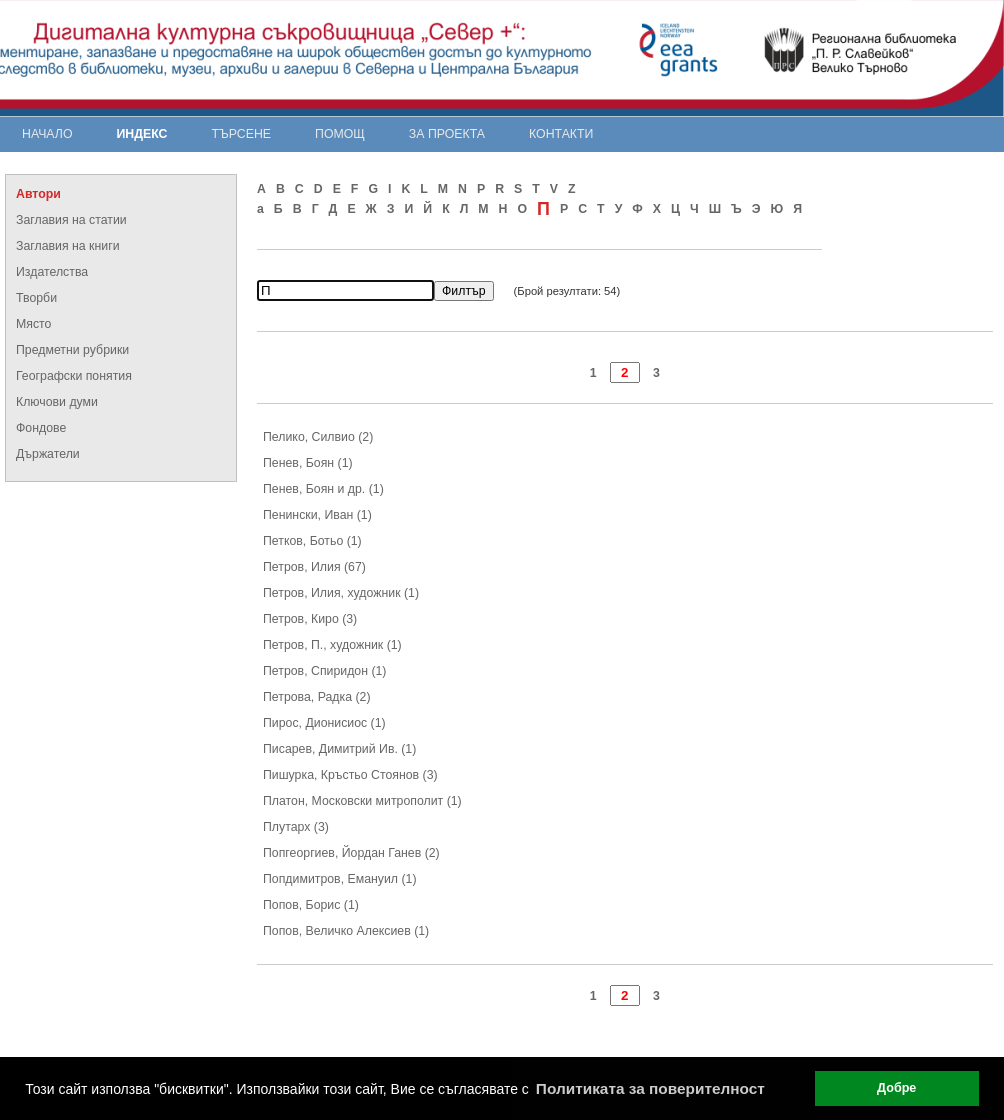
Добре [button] (896, 1088)
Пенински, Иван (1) (317, 515)
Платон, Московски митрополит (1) (362, 801)
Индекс (142, 134)
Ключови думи (57, 402)
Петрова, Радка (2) (317, 697)
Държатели (48, 454)
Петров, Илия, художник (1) (341, 593)
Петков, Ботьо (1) (312, 541)
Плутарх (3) (296, 827)
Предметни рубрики (72, 350)
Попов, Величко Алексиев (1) (346, 931)
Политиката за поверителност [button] (650, 1088)
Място (33, 324)
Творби (36, 298)
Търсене (241, 134)
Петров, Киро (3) (310, 619)
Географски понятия (74, 376)
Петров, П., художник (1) (332, 645)
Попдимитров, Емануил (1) (340, 879)
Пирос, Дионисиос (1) (324, 723)
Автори (38, 194)
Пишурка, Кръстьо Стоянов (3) (350, 775)
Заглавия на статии (71, 220)
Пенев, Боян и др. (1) (323, 489)
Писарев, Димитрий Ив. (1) (339, 749)
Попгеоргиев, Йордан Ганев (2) (351, 853)
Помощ (340, 134)
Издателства (52, 272)
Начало (47, 134)
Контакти (561, 134)
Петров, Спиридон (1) (324, 671)
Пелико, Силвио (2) (318, 437)
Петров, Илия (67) (314, 567)
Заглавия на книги (68, 246)
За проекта (447, 134)
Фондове (41, 428)
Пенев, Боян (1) (308, 463)
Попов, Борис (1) (311, 905)
